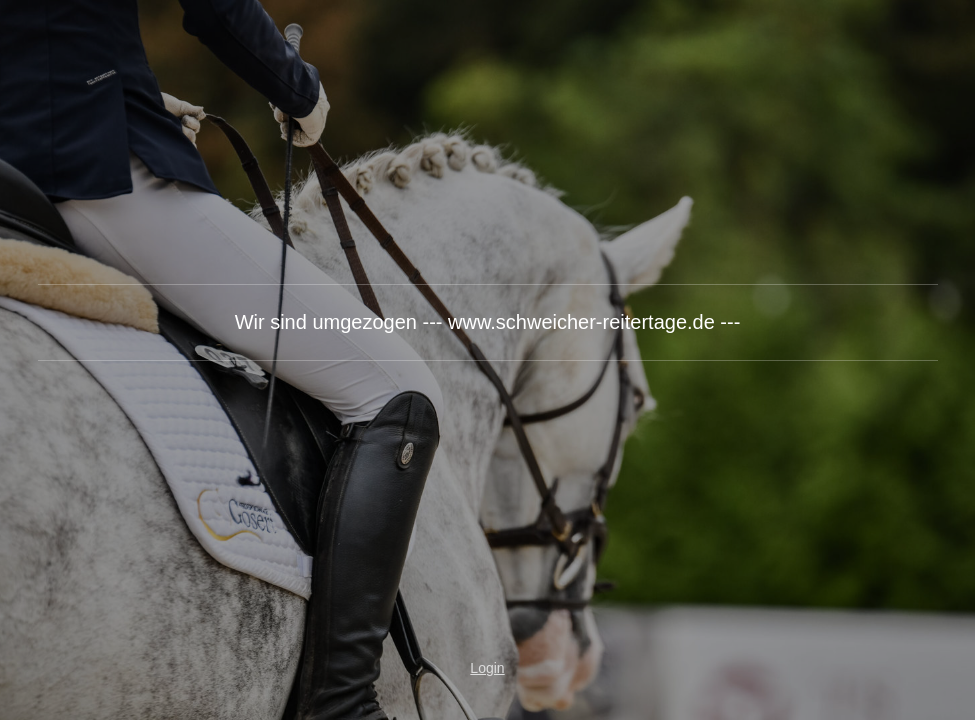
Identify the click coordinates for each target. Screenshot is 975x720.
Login (487, 668)
